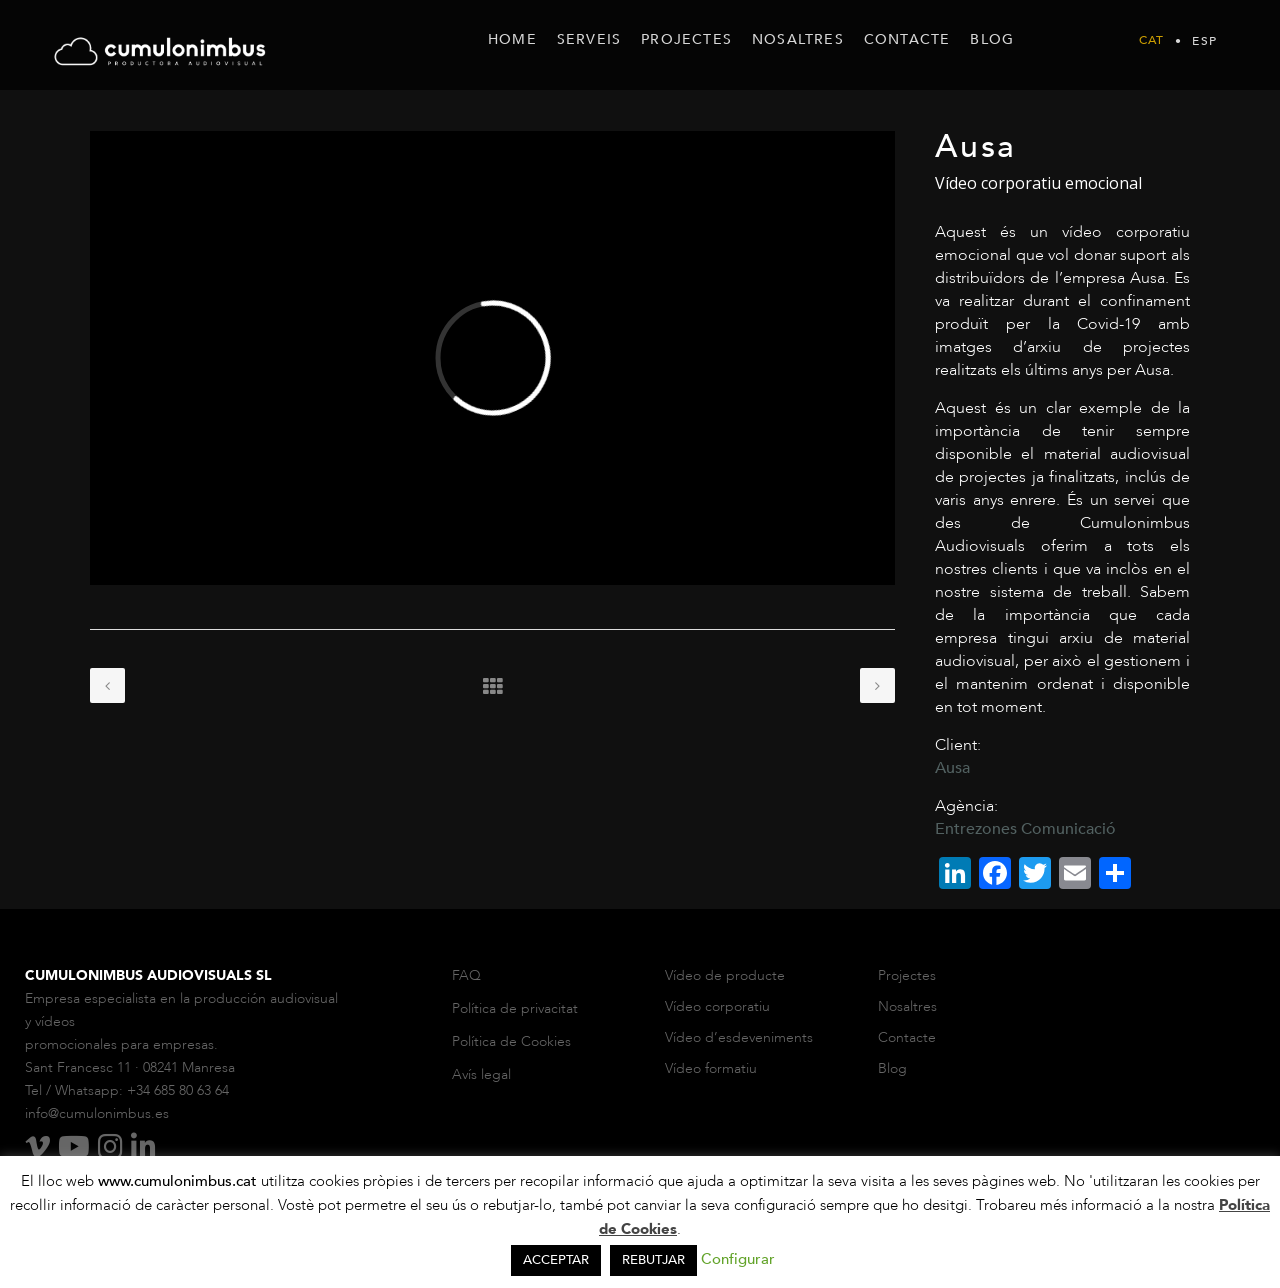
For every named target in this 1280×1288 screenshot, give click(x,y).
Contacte (907, 1037)
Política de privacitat (515, 1008)
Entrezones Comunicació (1025, 829)
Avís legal (481, 1074)
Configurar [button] (738, 1259)
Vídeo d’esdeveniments (739, 1037)
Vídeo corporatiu (717, 1006)
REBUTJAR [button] (653, 1260)
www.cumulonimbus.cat (179, 1181)
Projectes (907, 975)
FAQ (466, 975)
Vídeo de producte (725, 975)
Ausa (952, 768)
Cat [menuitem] (1152, 41)
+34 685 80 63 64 (178, 1090)
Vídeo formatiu (713, 1068)
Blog (892, 1068)
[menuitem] (1152, 40)
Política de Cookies (511, 1041)
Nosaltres (909, 1006)
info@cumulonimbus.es (97, 1113)
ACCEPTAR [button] (556, 1260)
